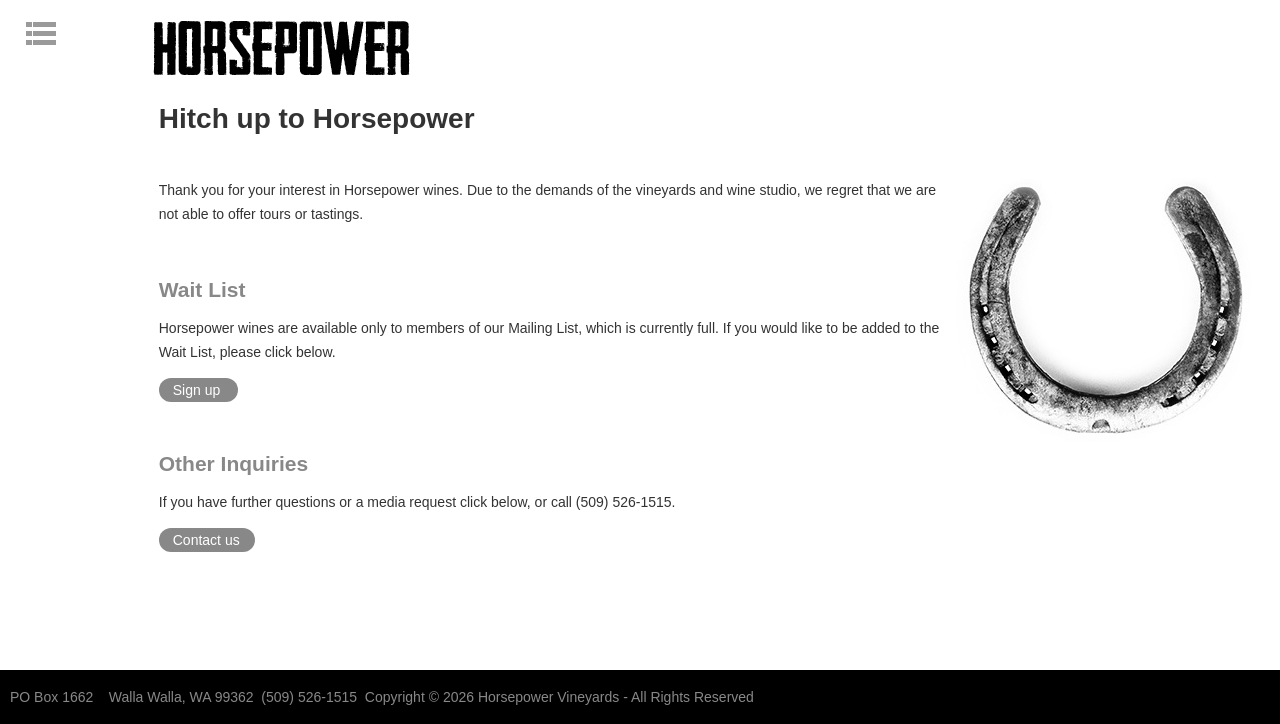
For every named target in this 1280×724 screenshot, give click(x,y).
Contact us (206, 540)
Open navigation (77, 33)
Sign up (196, 390)
